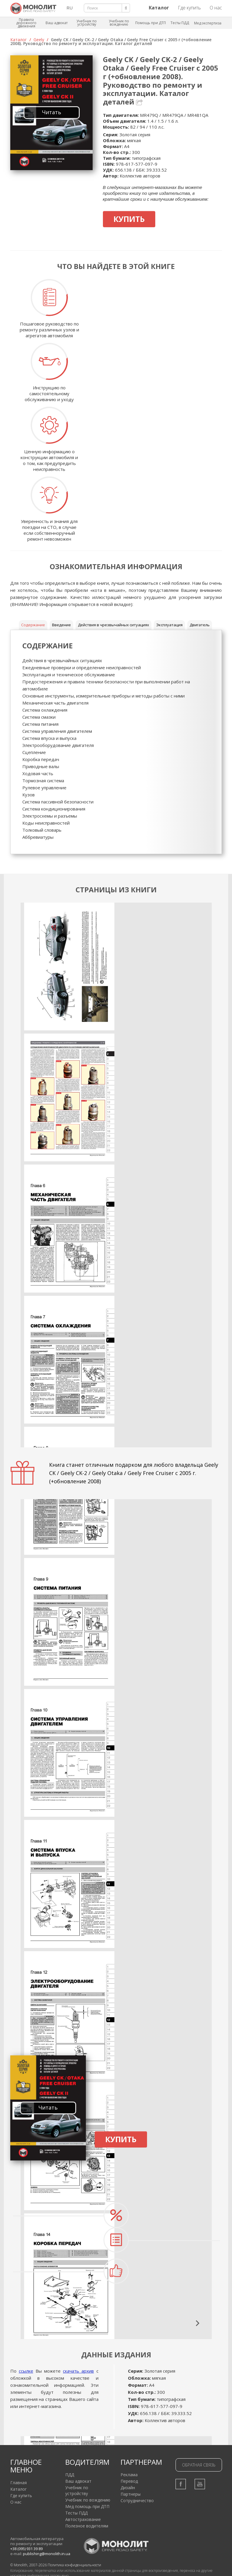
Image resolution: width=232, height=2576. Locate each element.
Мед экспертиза (207, 23)
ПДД (69, 2474)
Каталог (18, 39)
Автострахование (83, 2519)
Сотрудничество (137, 2500)
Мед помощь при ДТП (87, 2506)
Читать (51, 112)
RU (69, 8)
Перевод (129, 2481)
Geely (39, 39)
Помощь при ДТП (150, 22)
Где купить (189, 7)
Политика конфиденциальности (74, 2564)
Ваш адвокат (57, 22)
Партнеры (131, 2494)
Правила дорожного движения (26, 23)
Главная (18, 2482)
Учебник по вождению (119, 23)
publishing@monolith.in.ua (46, 2553)
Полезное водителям (86, 2526)
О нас (216, 7)
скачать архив (78, 2371)
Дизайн (128, 2487)
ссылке (26, 2371)
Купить (129, 219)
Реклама (129, 2474)
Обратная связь (199, 2465)
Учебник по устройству (86, 23)
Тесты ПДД (180, 22)
